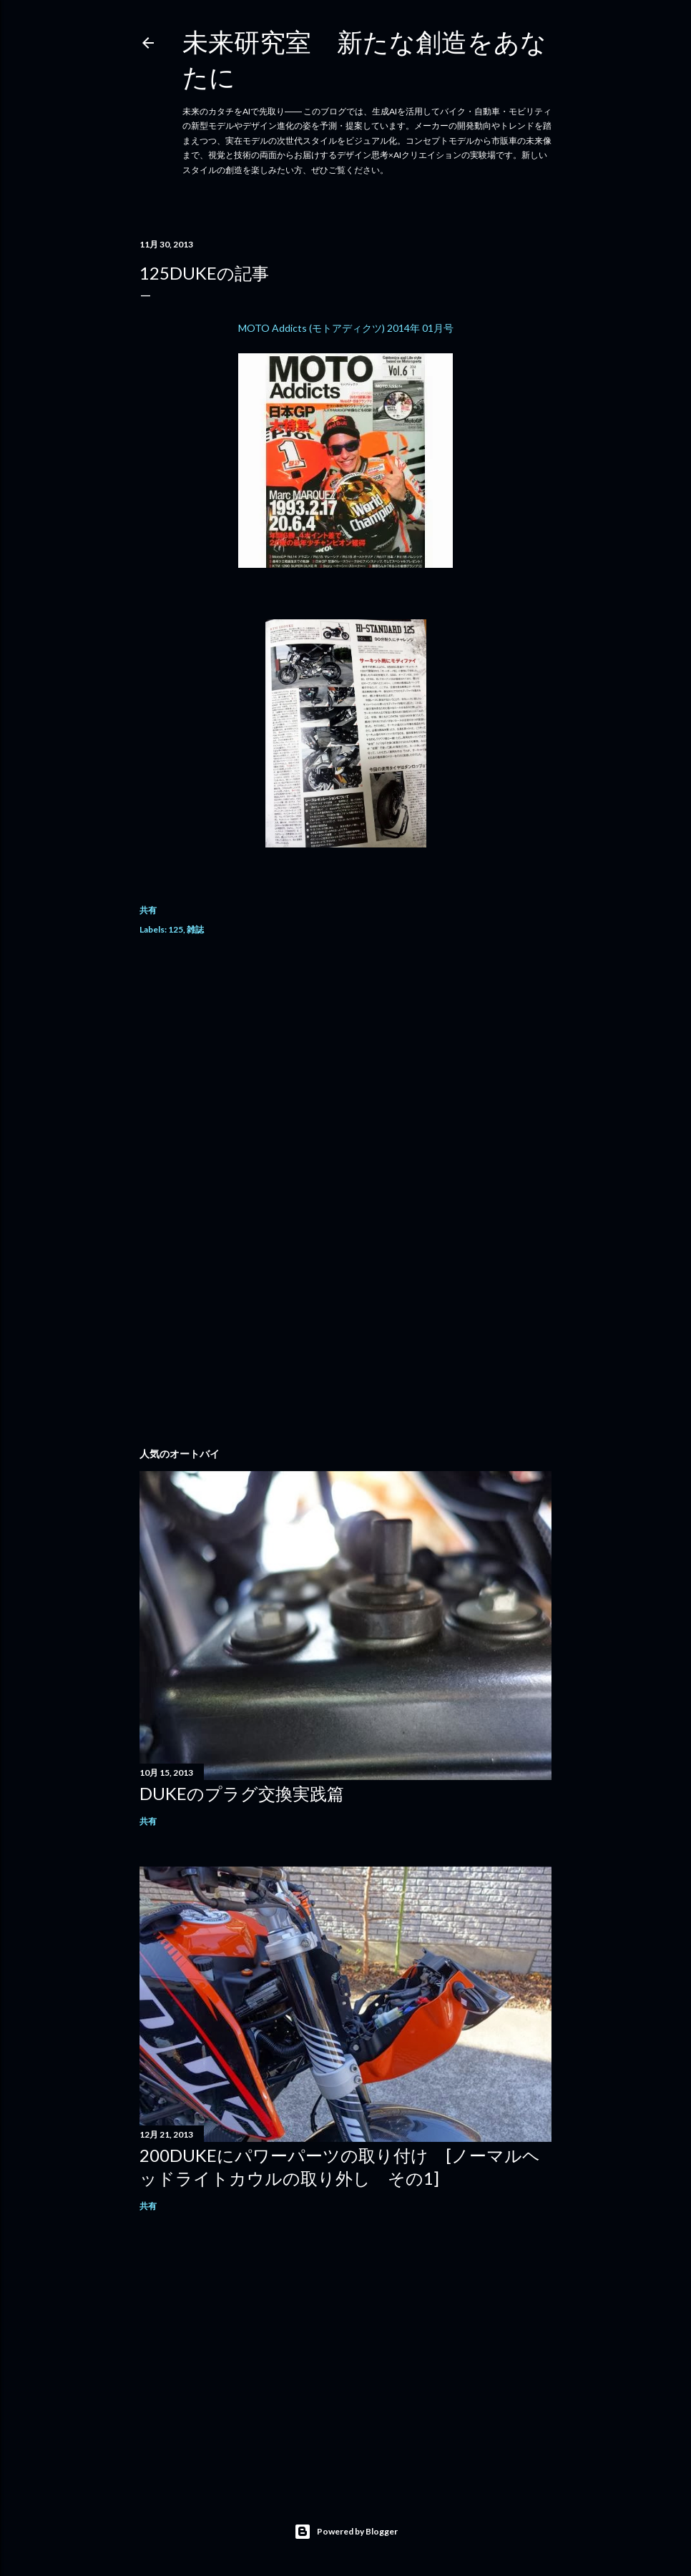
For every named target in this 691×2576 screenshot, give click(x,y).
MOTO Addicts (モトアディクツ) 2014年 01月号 (346, 328)
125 (175, 929)
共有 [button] (148, 910)
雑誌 (195, 929)
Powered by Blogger (346, 2531)
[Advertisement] (345, 1075)
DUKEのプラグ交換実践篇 (241, 1793)
